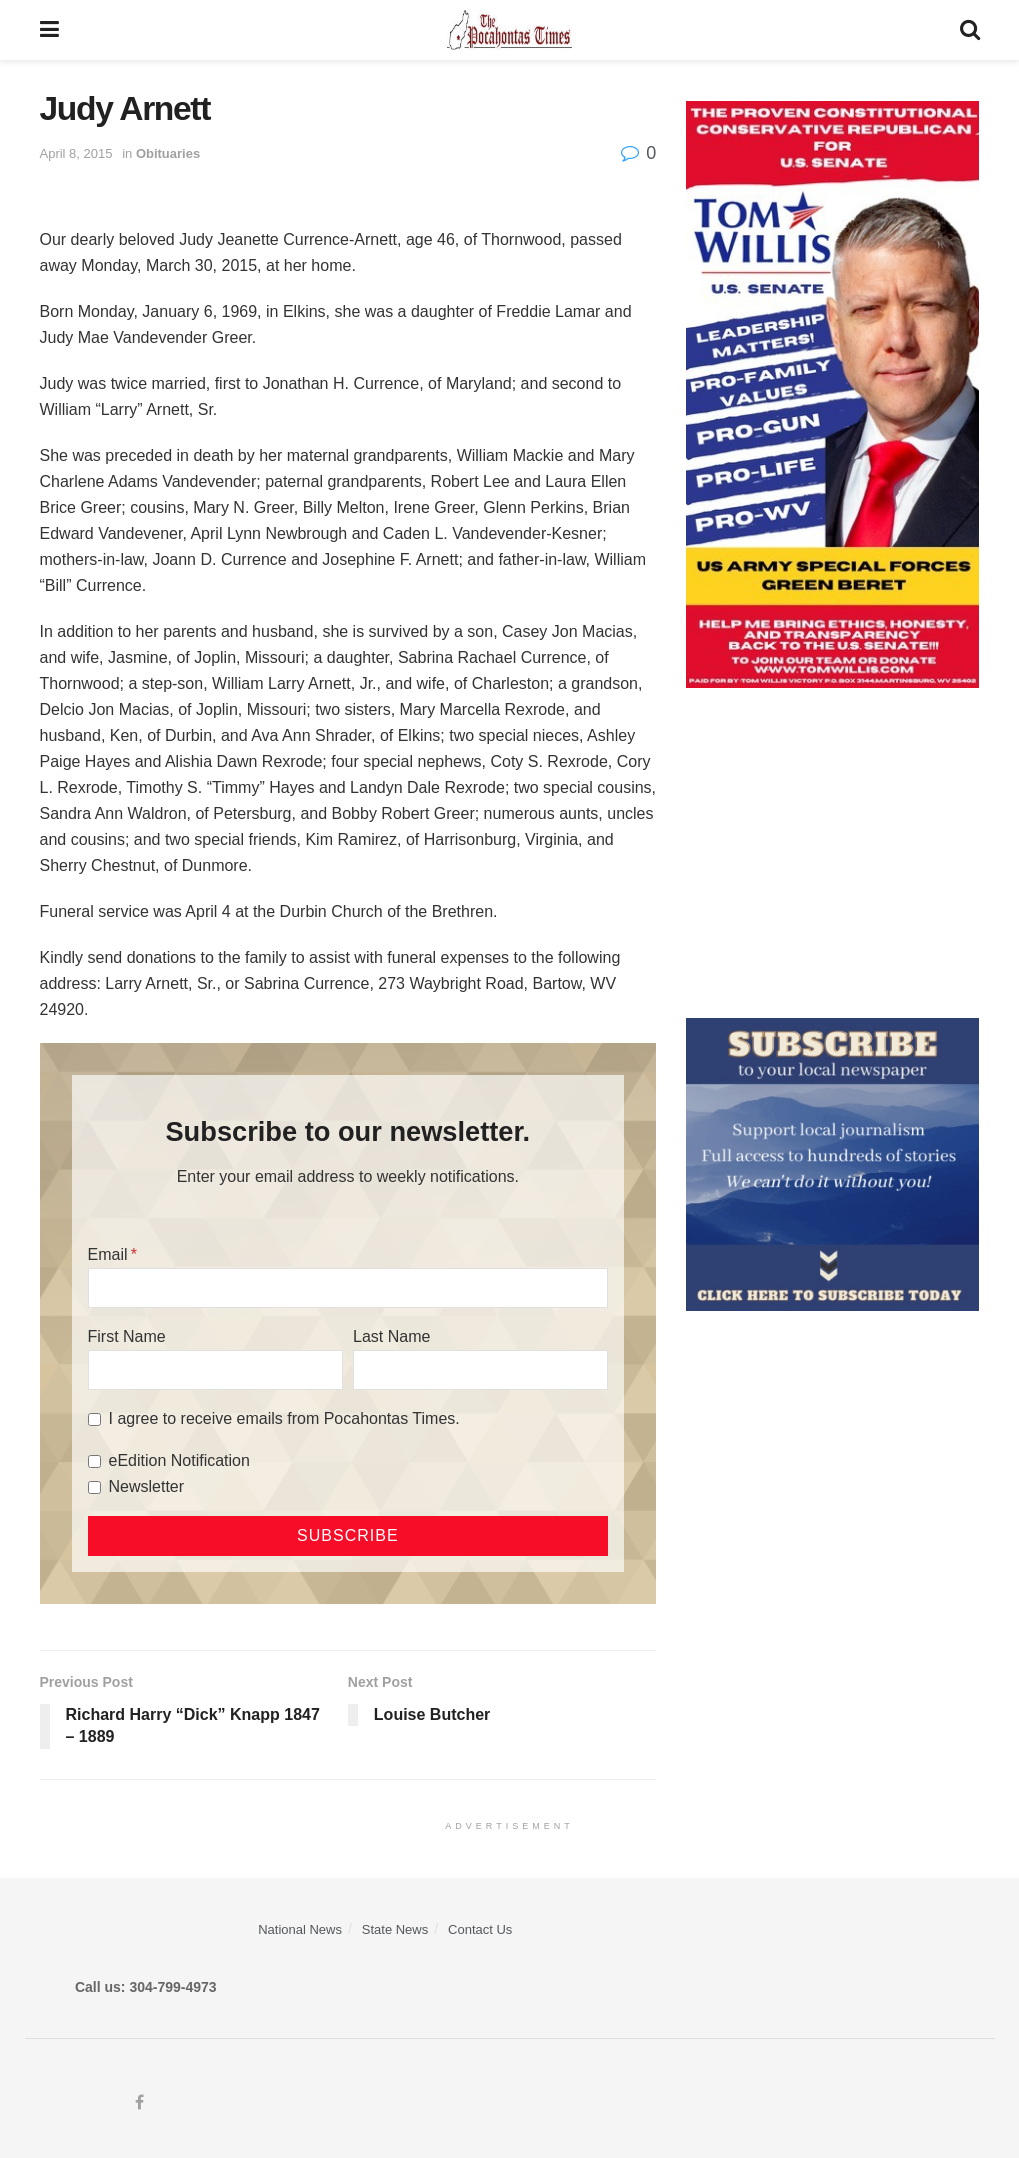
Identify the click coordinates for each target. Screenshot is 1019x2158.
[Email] (348, 1288)
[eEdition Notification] (94, 1461)
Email (108, 1254)
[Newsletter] (94, 1487)
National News (300, 1929)
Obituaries (168, 153)
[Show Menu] (49, 30)
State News (395, 1929)
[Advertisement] (832, 853)
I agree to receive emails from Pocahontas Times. (284, 1418)
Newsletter (147, 1486)
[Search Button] (970, 30)
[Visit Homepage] (509, 30)
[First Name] (215, 1370)
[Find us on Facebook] (139, 2103)
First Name (127, 1336)
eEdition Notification (179, 1460)
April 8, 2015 (76, 153)
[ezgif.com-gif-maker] (832, 1163)
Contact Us (480, 1929)
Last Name (391, 1336)
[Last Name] (480, 1370)
